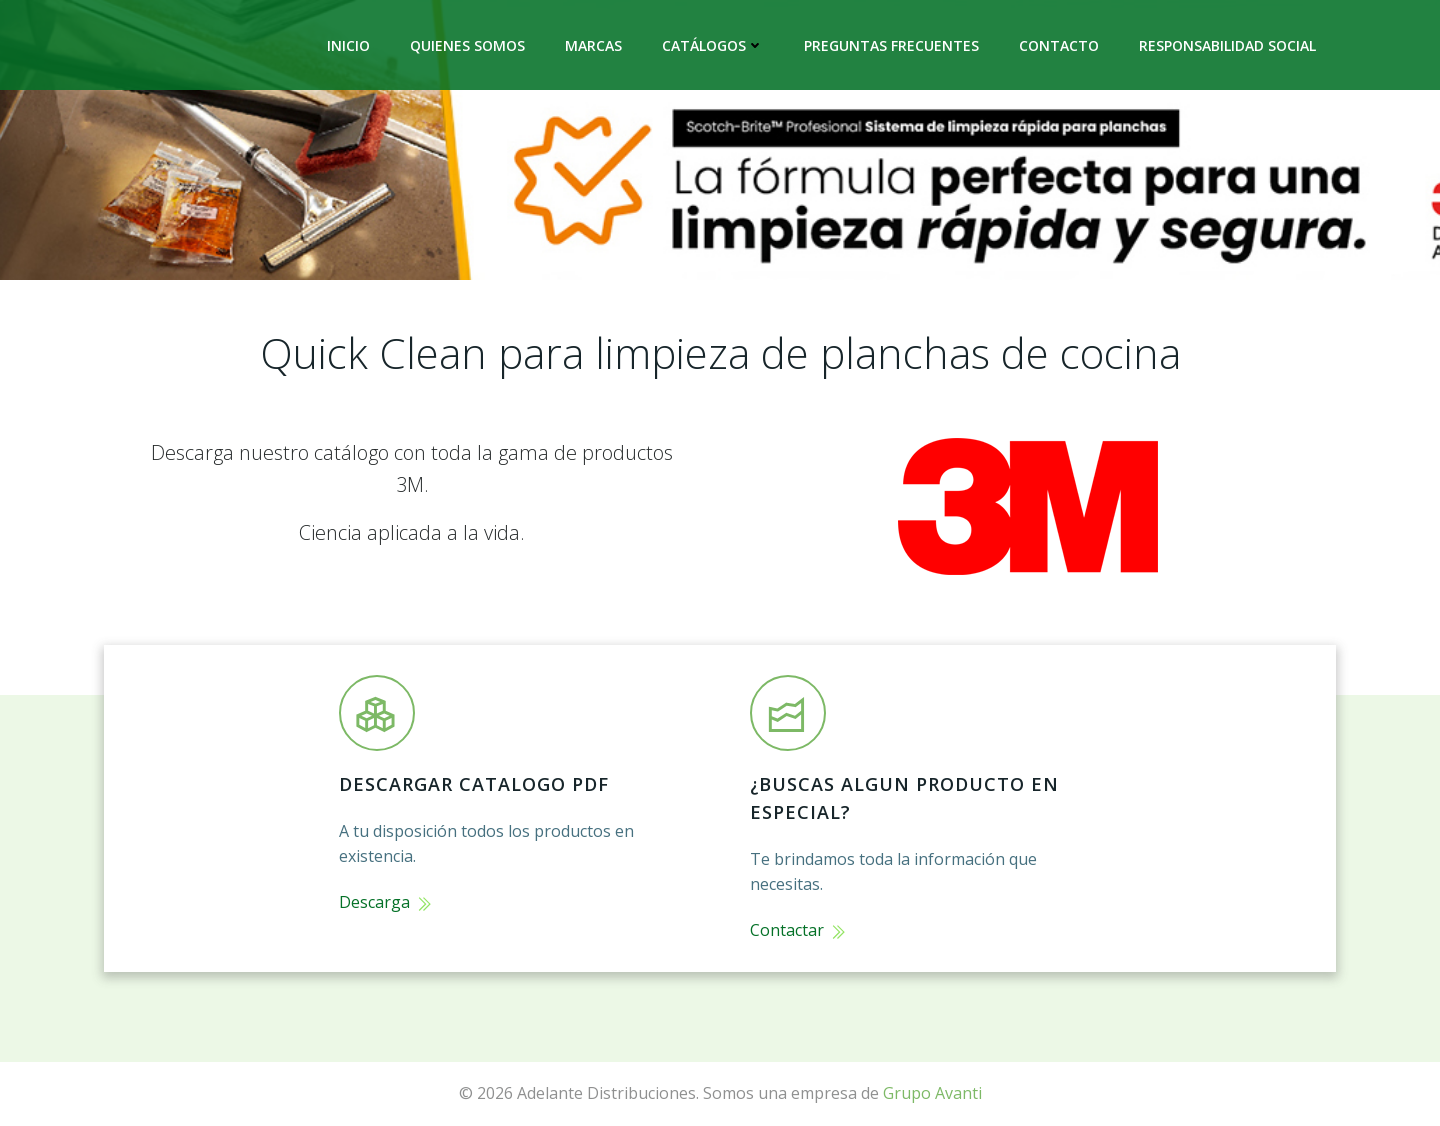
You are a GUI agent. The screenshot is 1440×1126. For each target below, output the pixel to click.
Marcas (593, 45)
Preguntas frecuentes (891, 45)
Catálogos (713, 45)
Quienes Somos (467, 45)
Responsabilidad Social (1227, 45)
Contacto (1059, 45)
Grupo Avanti (932, 1093)
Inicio (348, 45)
